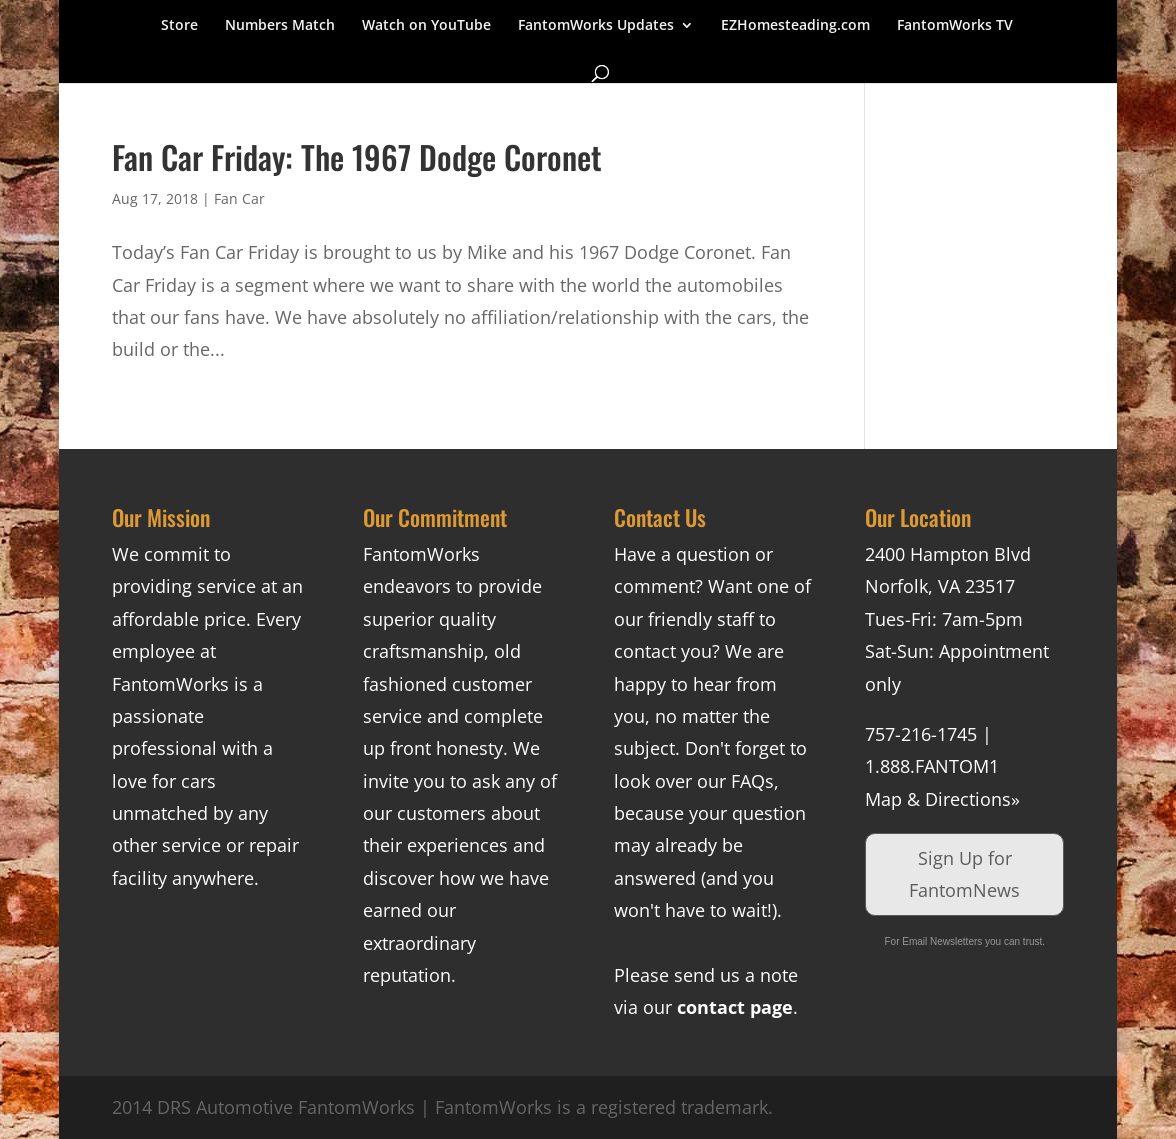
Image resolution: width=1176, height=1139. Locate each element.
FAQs (752, 781)
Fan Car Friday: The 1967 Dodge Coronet (357, 156)
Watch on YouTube (426, 26)
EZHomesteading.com (795, 26)
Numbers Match (280, 26)
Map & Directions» (942, 799)
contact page (735, 1007)
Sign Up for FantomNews (964, 874)
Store (179, 26)
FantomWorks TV (955, 26)
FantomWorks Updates (596, 26)
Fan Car (239, 198)
